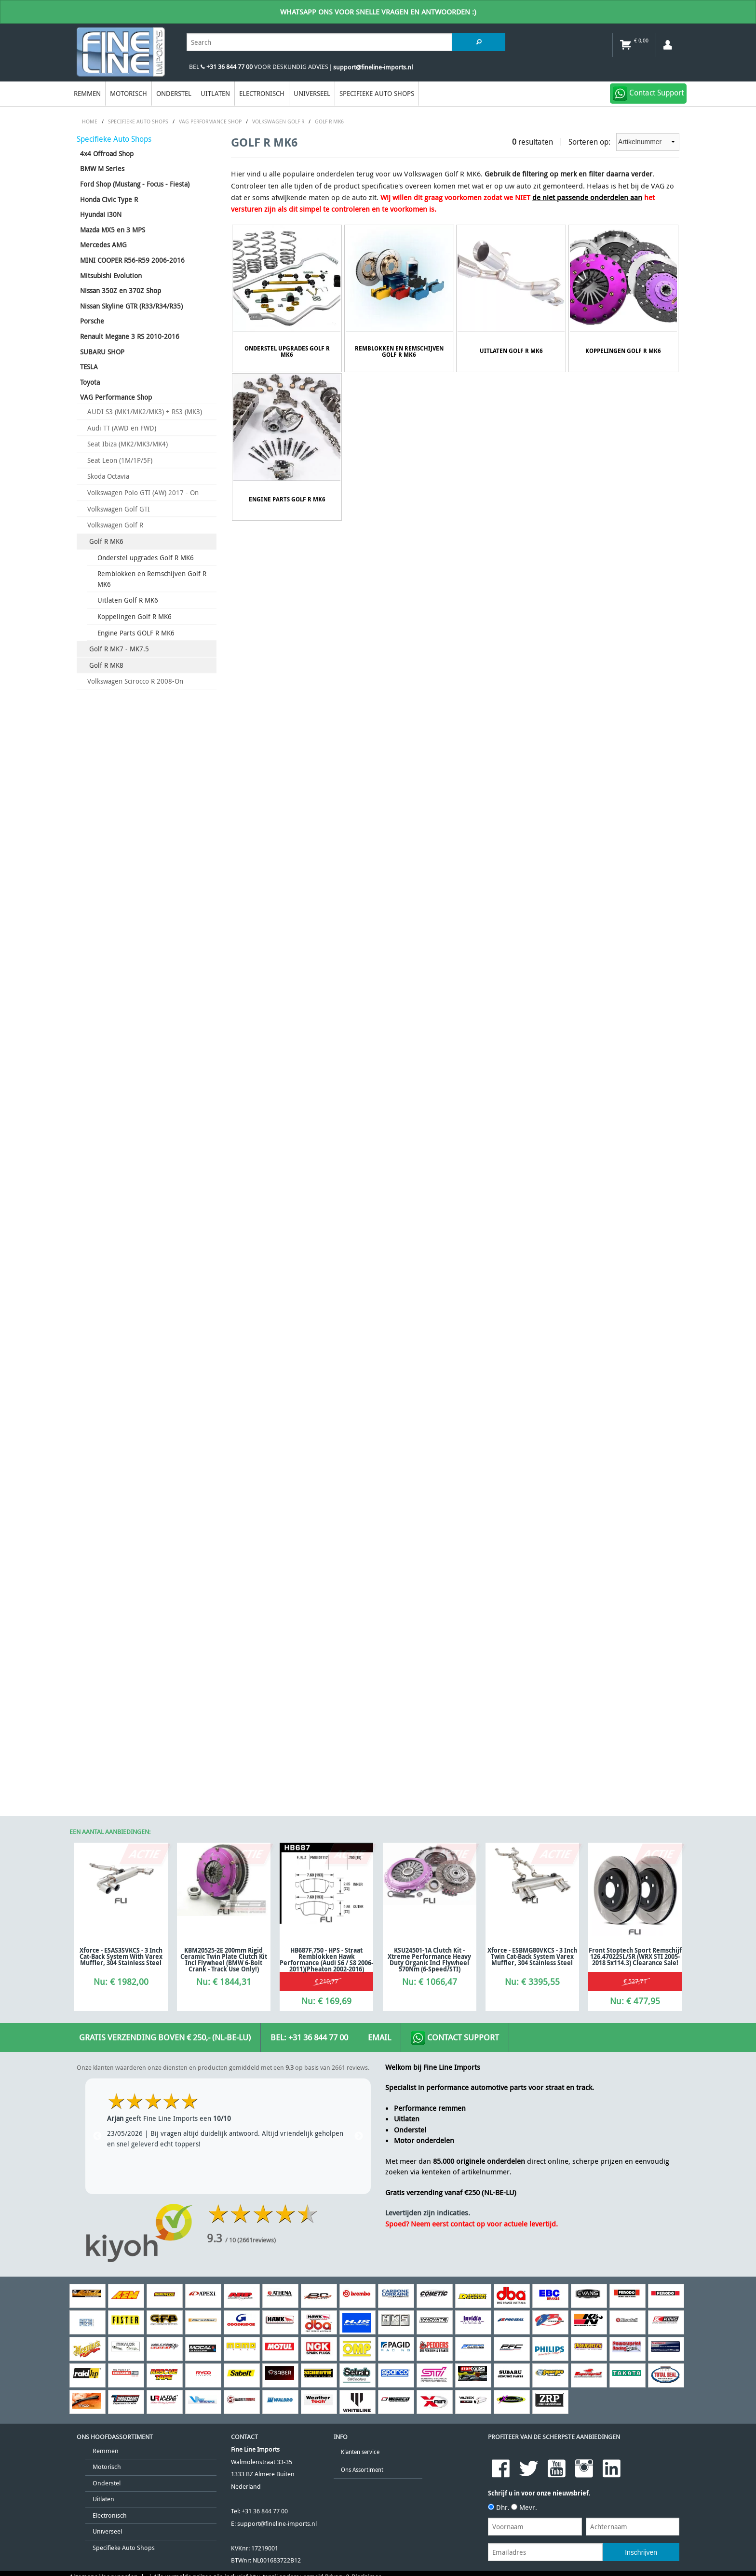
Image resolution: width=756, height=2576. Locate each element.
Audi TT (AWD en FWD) (121, 427)
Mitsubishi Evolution (111, 275)
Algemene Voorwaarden (103, 1542)
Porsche (92, 320)
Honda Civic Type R (109, 199)
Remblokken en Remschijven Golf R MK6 (151, 579)
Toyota (90, 382)
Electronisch (261, 93)
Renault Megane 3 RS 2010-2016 (129, 336)
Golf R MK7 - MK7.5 (119, 648)
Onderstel (173, 93)
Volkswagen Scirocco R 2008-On (135, 681)
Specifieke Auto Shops (376, 93)
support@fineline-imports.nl (277, 1488)
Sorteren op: (623, 142)
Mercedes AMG (103, 244)
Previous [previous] (97, 1101)
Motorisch (128, 93)
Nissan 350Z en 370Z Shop (120, 290)
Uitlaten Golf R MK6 (127, 600)
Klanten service (360, 1416)
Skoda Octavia (108, 476)
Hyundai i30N (101, 214)
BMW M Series (102, 168)
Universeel (312, 93)
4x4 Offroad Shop (107, 153)
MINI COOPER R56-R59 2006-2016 (132, 260)
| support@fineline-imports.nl (370, 67)
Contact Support (455, 1003)
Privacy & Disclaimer (353, 1542)
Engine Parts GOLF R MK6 (136, 632)
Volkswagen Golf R (115, 524)
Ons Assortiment (362, 1434)
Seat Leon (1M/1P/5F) (119, 460)
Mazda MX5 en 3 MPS (112, 229)
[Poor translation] (70, 1609)
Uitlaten (215, 93)
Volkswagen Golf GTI (118, 508)
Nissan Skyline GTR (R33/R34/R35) (131, 305)
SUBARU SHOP (102, 351)
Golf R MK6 (106, 541)
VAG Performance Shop (116, 397)
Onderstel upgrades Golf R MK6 (145, 557)
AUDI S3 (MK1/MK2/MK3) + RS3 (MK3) (144, 411)
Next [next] (359, 1101)
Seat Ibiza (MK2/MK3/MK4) (127, 443)
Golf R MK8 (106, 665)
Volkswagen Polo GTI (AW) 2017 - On (143, 492)
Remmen (87, 93)
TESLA (89, 366)
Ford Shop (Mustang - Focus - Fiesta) (134, 184)
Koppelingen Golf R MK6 (134, 616)
